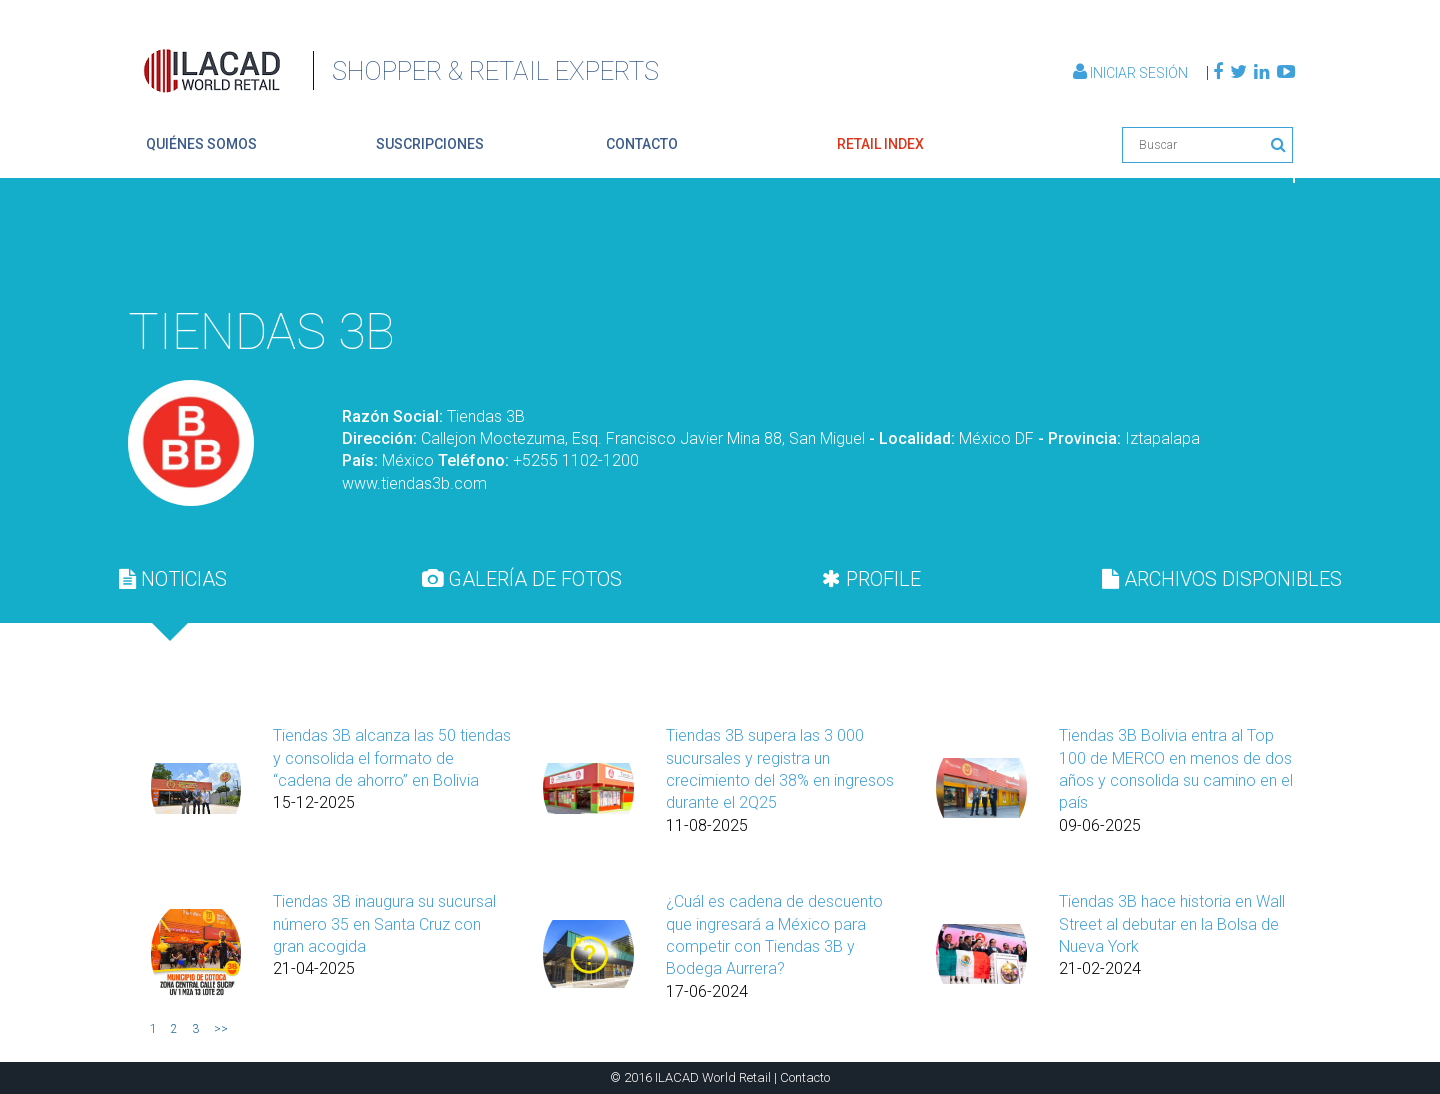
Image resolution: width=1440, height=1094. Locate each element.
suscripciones (430, 144)
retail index (880, 144)
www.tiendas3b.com (414, 483)
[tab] (173, 579)
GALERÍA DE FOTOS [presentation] (522, 579)
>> (221, 1029)
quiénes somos (201, 144)
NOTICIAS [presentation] (173, 579)
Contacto (805, 1077)
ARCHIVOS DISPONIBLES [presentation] (1222, 579)
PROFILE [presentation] (871, 579)
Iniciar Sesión (1132, 73)
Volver (1248, 246)
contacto (642, 144)
